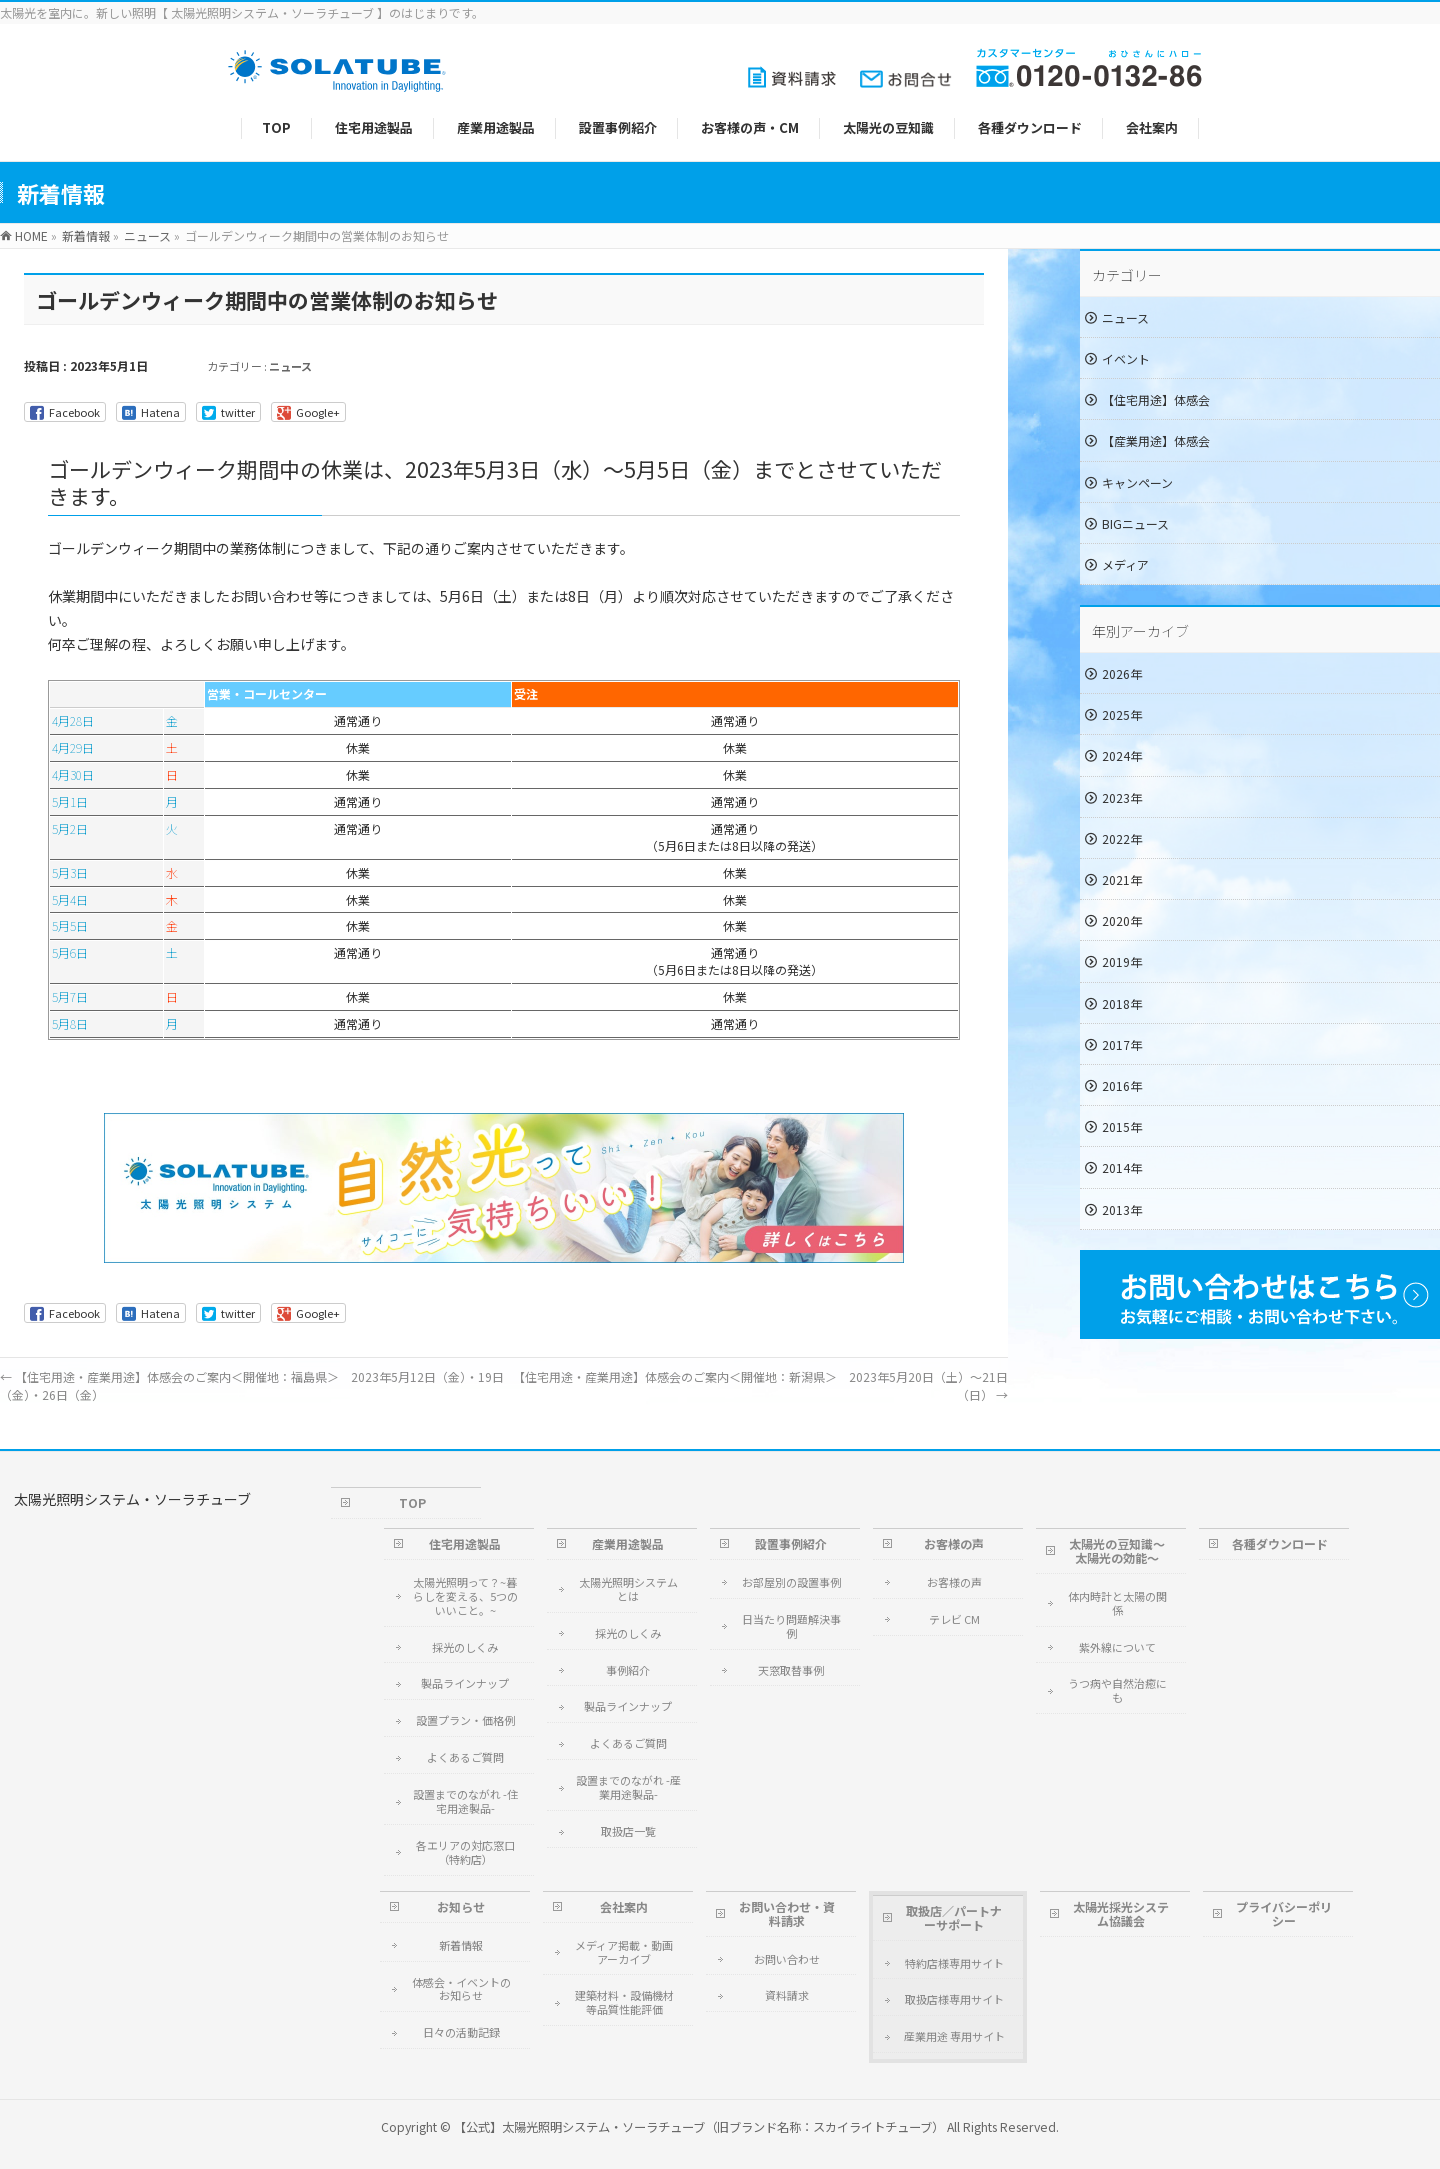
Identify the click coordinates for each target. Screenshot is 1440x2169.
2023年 (1122, 797)
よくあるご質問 (465, 1757)
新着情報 (461, 1945)
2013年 (1122, 1209)
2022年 (1122, 838)
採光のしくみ (465, 1647)
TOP (412, 1502)
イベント (1126, 358)
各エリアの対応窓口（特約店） (465, 1852)
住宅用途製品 (465, 1543)
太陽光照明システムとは (628, 1589)
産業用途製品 (628, 1543)
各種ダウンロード (1280, 1543)
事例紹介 (628, 1670)
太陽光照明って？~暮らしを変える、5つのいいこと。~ (465, 1596)
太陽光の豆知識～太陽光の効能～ (1117, 1550)
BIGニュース (1135, 523)
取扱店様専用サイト (954, 1999)
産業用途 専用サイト (954, 2036)
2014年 (1122, 1167)
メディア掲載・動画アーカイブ (624, 1952)
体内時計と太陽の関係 (1117, 1603)
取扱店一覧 (628, 1831)
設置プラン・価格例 (465, 1720)
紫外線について (1117, 1647)
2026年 (1122, 673)
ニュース (290, 366)
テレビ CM (954, 1619)
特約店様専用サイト (954, 1963)
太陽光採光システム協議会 (1121, 1913)
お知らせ (461, 1906)
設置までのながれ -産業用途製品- (628, 1787)
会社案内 (624, 1906)
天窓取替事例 (791, 1670)
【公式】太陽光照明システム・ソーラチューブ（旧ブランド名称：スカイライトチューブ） (699, 2127)
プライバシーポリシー (1284, 1913)
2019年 (1122, 961)
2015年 (1122, 1126)
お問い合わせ (787, 1959)
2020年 (1122, 920)
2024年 (1122, 755)
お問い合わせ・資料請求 (787, 1913)
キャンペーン (1137, 482)
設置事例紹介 (791, 1543)
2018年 (1122, 1003)
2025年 (1122, 714)
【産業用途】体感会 (1156, 440)
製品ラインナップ (465, 1683)
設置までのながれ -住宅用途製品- (465, 1801)
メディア (1125, 564)
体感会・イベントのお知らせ (461, 1989)
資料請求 (787, 1995)
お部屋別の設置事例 (791, 1582)
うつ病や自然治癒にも (1117, 1690)
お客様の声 (954, 1543)
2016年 (1122, 1085)
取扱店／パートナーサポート (954, 1917)
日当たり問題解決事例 (791, 1626)
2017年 (1122, 1044)
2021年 (1122, 879)
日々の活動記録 (461, 2032)
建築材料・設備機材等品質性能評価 (624, 2002)
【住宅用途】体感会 (1156, 399)
